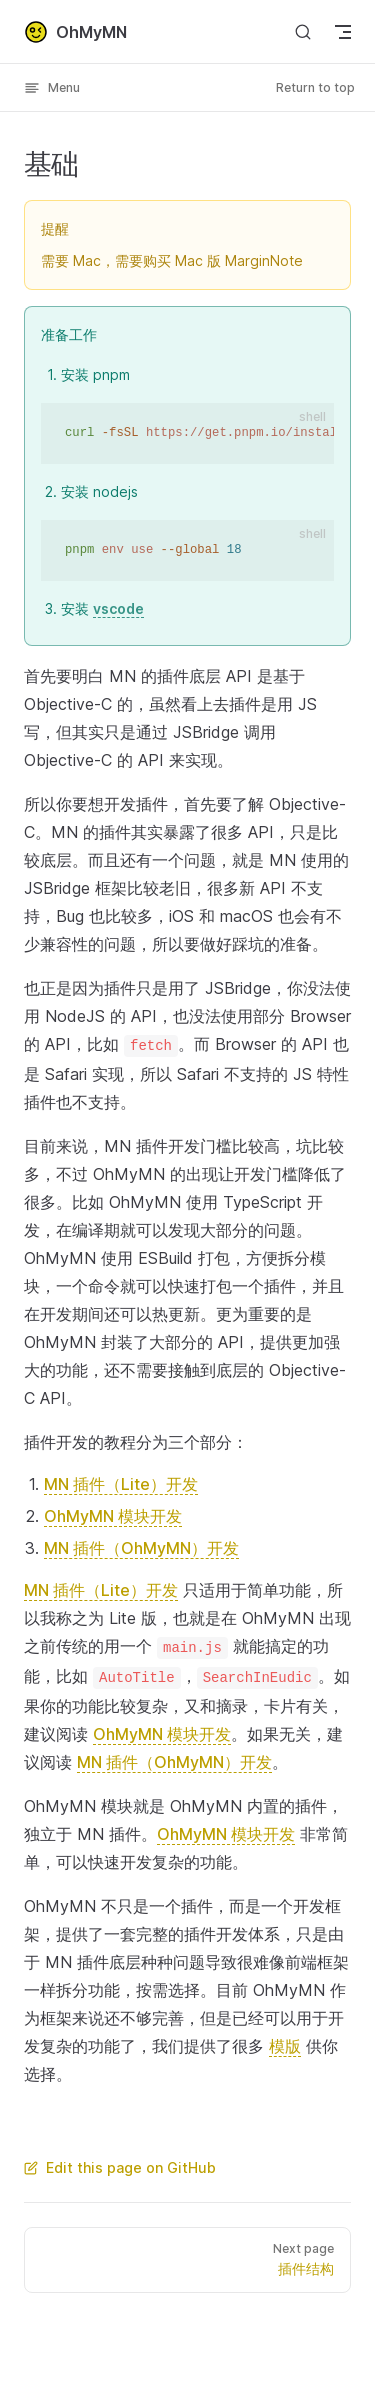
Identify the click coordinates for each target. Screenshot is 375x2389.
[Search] (303, 31)
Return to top (315, 87)
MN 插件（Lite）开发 (121, 1484)
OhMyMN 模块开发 (113, 1516)
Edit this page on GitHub (120, 2167)
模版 (285, 2046)
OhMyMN (75, 32)
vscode (118, 608)
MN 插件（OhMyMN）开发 (141, 1548)
